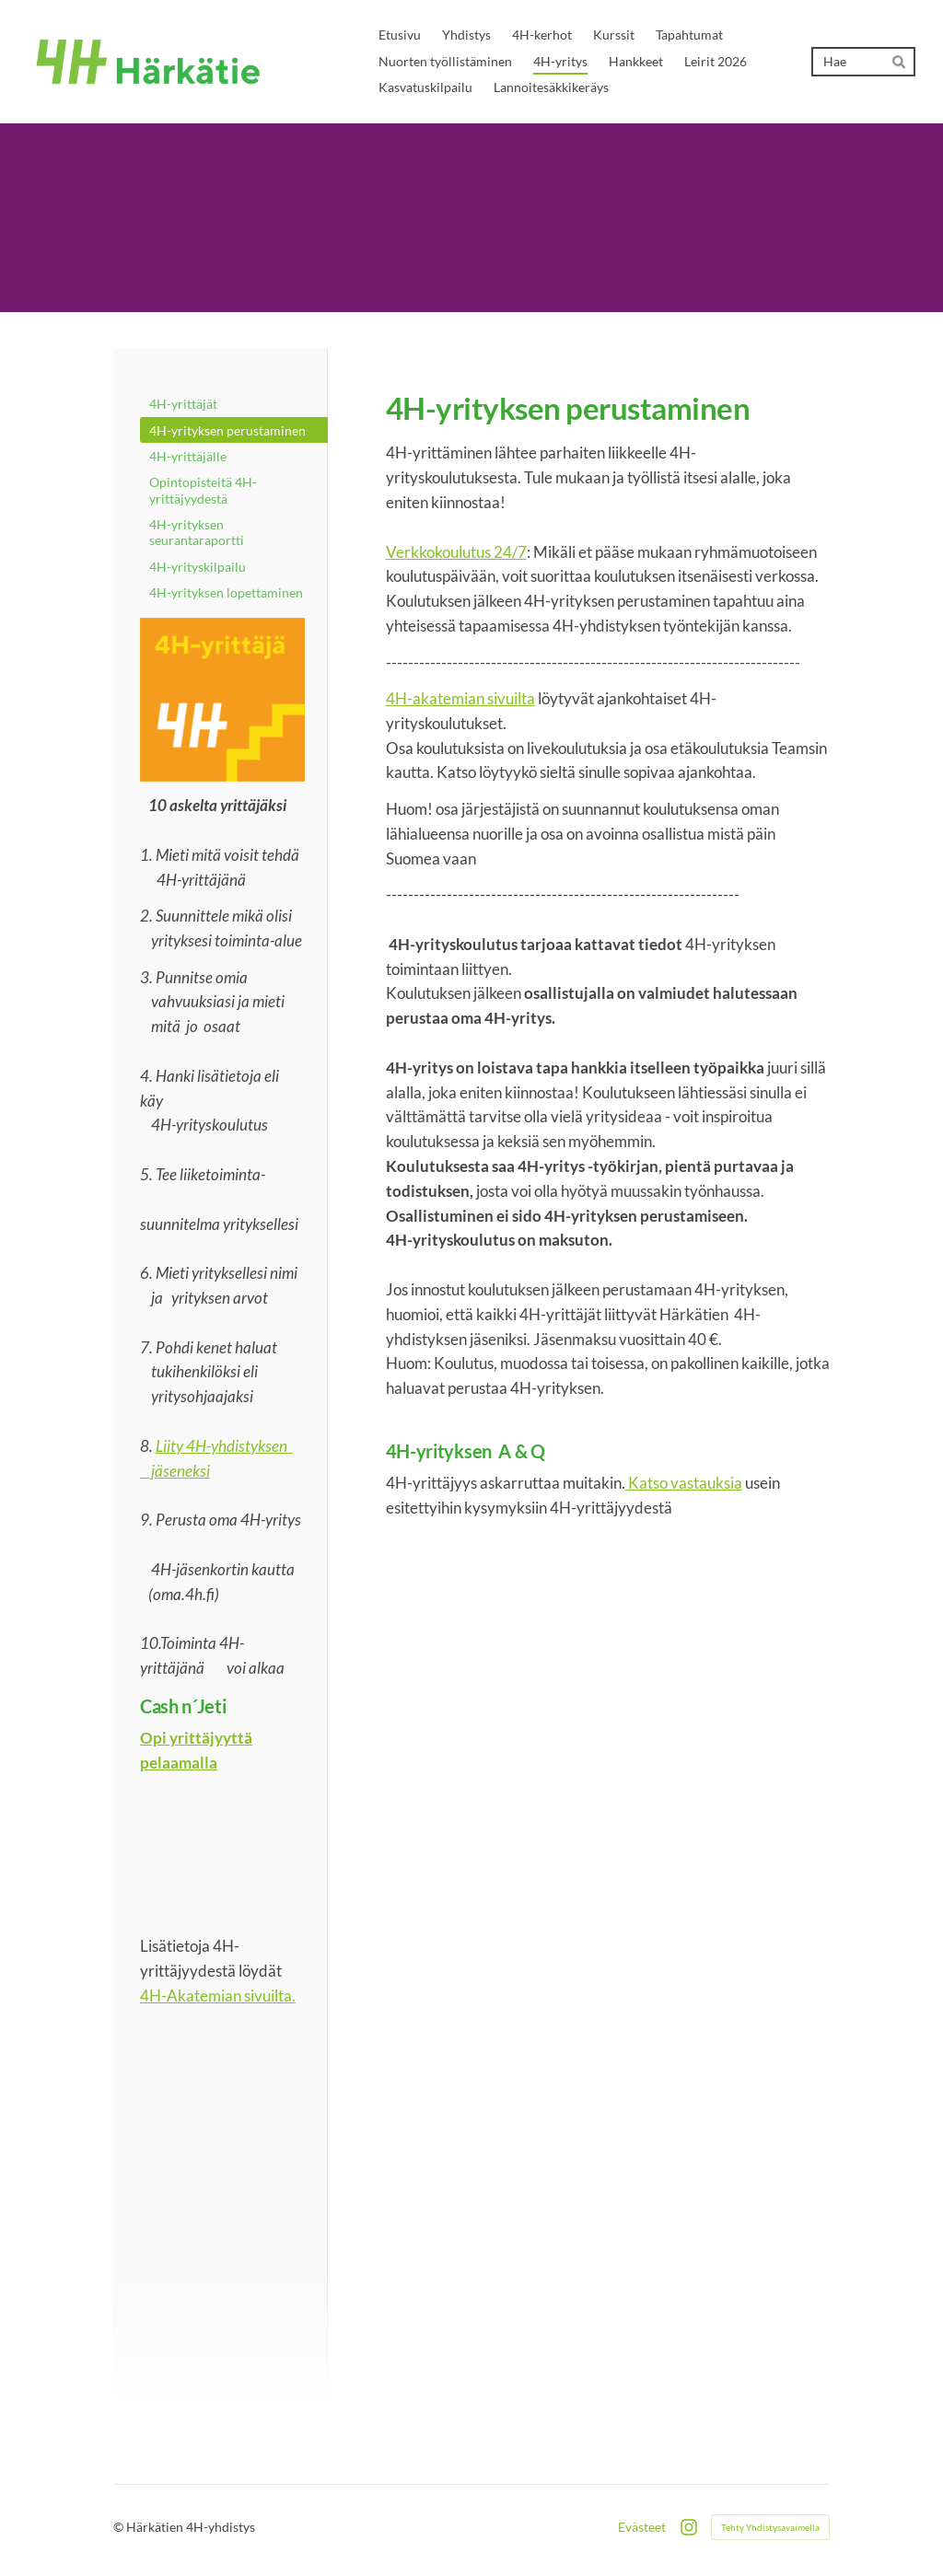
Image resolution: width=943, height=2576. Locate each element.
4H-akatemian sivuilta (460, 698)
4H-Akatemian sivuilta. (218, 1995)
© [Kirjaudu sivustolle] (119, 2527)
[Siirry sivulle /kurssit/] (222, 700)
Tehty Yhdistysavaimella (770, 2527)
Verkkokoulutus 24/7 (456, 552)
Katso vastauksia (683, 1482)
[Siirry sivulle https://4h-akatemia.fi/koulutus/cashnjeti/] (222, 1855)
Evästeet (642, 2527)
